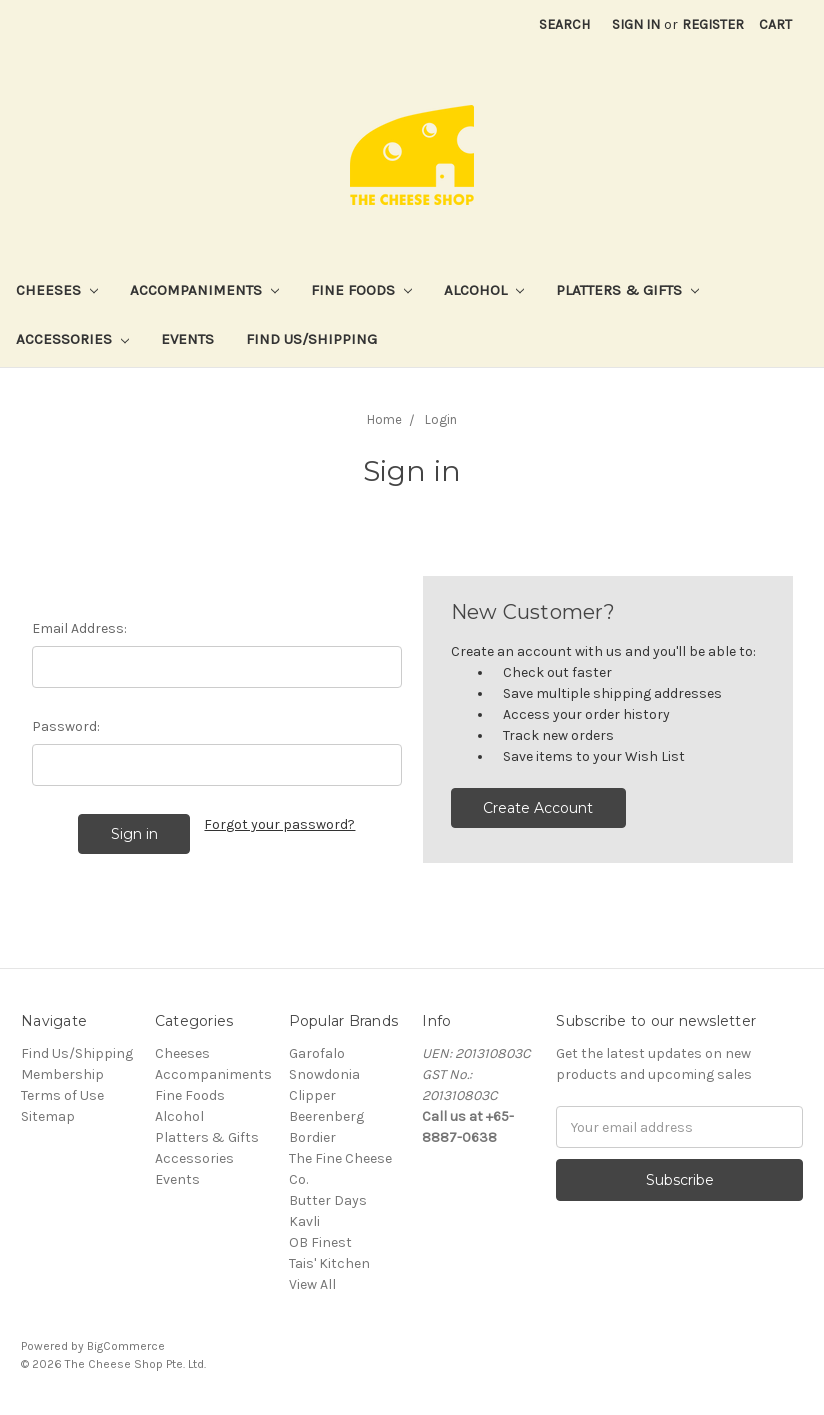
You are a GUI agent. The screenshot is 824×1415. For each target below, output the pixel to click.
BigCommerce (126, 1346)
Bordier (312, 1137)
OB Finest (320, 1242)
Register (713, 24)
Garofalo (317, 1053)
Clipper (312, 1095)
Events (187, 339)
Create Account (538, 808)
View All (312, 1284)
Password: (66, 726)
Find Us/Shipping (311, 339)
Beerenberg (326, 1116)
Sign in (636, 24)
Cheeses (57, 290)
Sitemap (48, 1116)
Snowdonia (324, 1074)
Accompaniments (204, 290)
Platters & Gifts (627, 290)
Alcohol (484, 290)
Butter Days (328, 1200)
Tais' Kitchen (329, 1263)
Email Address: (79, 628)
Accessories (72, 339)
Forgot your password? (279, 824)
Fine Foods (361, 290)
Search (564, 24)
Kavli (304, 1221)
